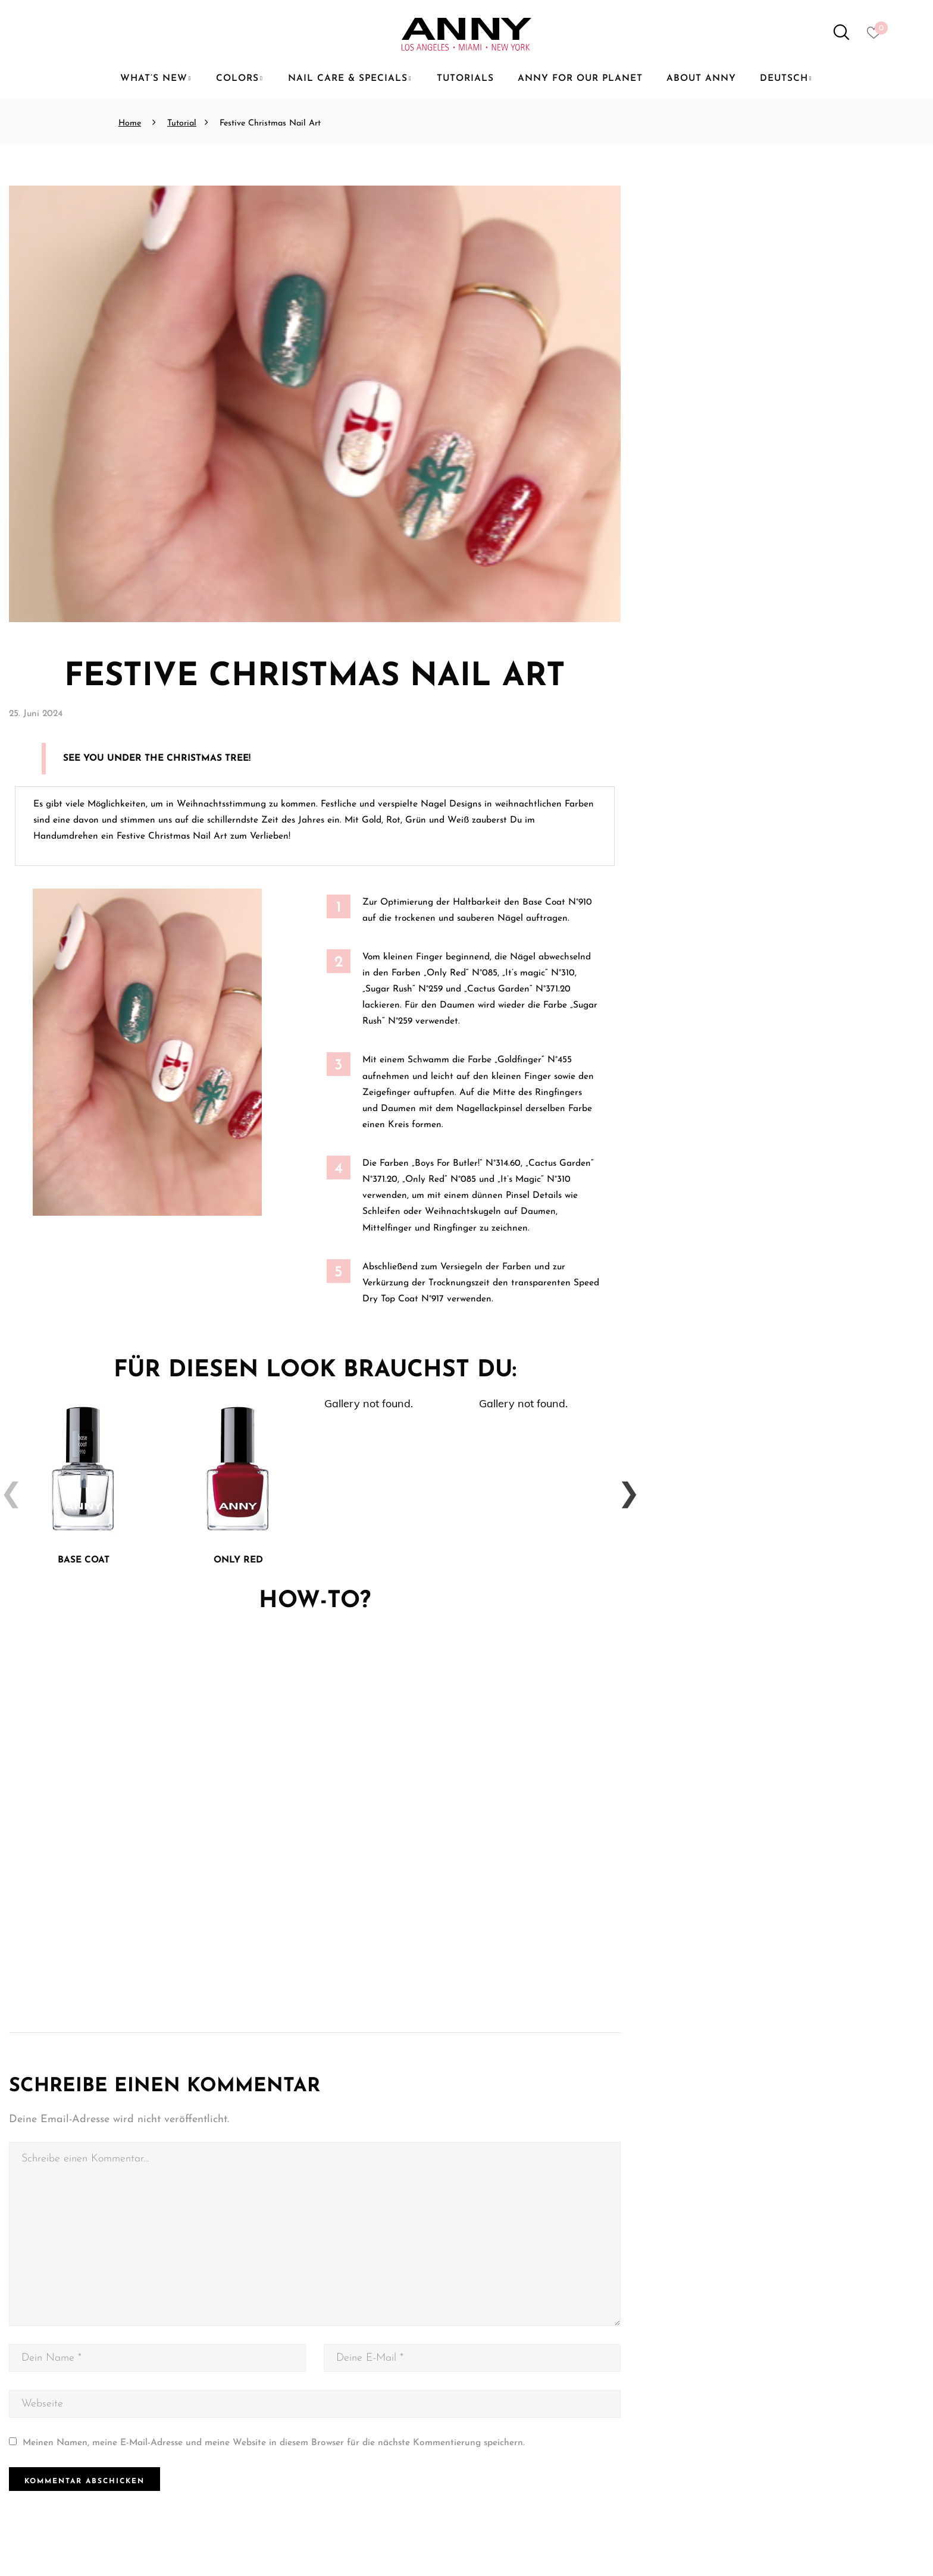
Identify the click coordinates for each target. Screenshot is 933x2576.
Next (624, 1488)
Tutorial (181, 123)
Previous (6, 1488)
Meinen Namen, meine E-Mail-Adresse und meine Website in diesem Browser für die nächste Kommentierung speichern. (274, 2445)
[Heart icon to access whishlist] (877, 36)
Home (129, 123)
